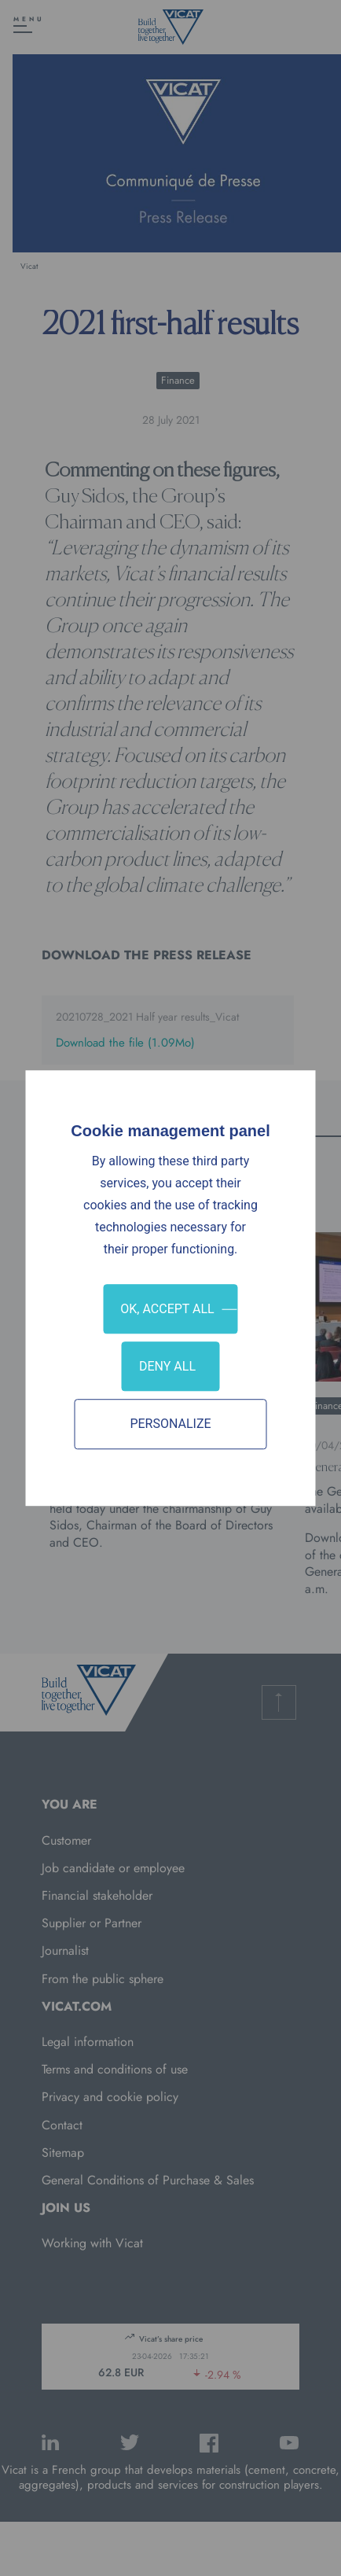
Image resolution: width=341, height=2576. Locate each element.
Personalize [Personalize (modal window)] (170, 1424)
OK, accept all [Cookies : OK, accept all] (167, 1308)
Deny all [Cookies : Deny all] (167, 1366)
